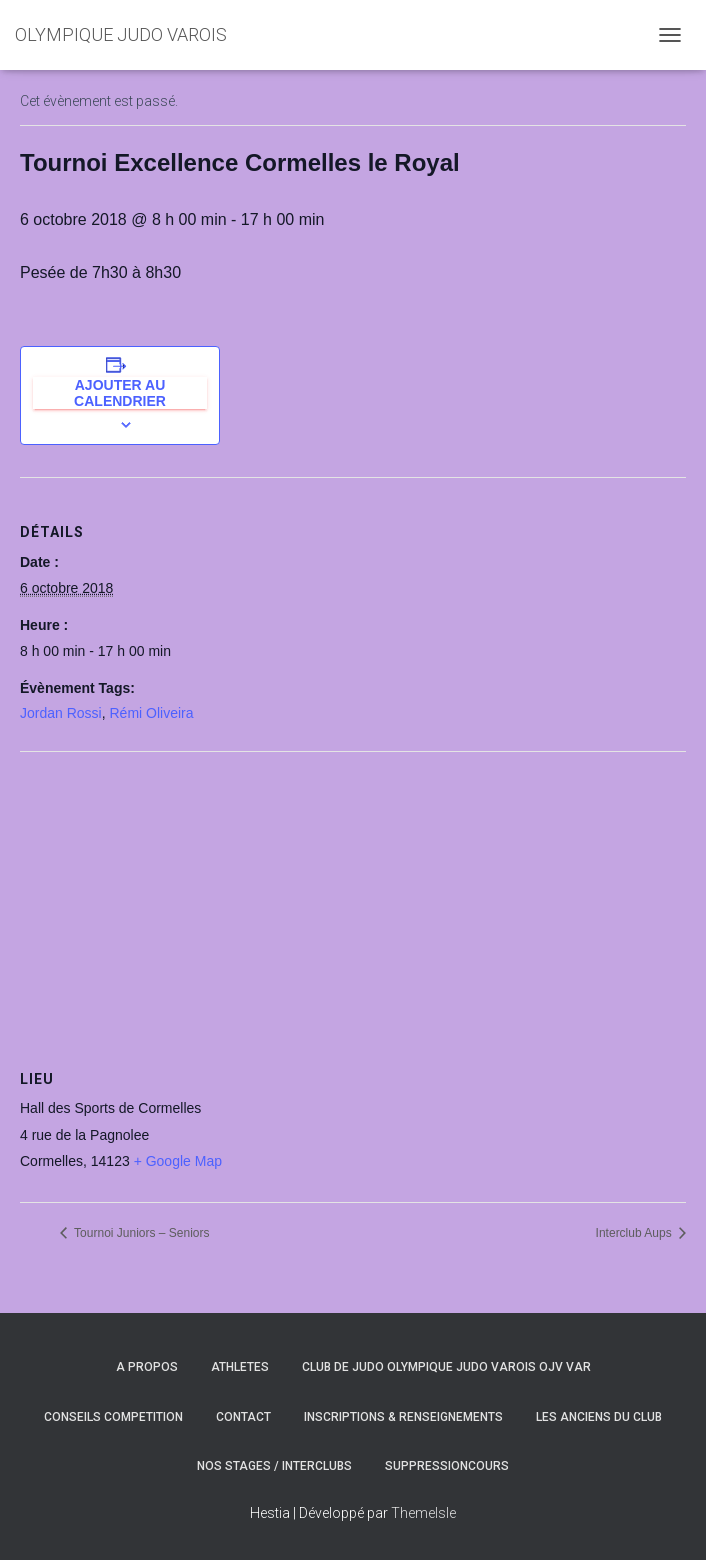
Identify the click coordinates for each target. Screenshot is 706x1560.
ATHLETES (240, 1367)
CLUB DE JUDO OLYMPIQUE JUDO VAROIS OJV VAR (446, 1367)
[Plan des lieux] (353, 896)
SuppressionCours (447, 1466)
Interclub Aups (635, 1233)
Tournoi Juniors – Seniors (140, 1233)
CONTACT (243, 1417)
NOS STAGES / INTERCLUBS (274, 1466)
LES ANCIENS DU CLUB (599, 1417)
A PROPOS (147, 1367)
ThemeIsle (423, 1513)
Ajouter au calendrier (120, 393)
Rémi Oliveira (151, 713)
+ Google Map (178, 1161)
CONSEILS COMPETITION (113, 1417)
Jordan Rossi (61, 713)
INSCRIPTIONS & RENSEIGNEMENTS (403, 1417)
